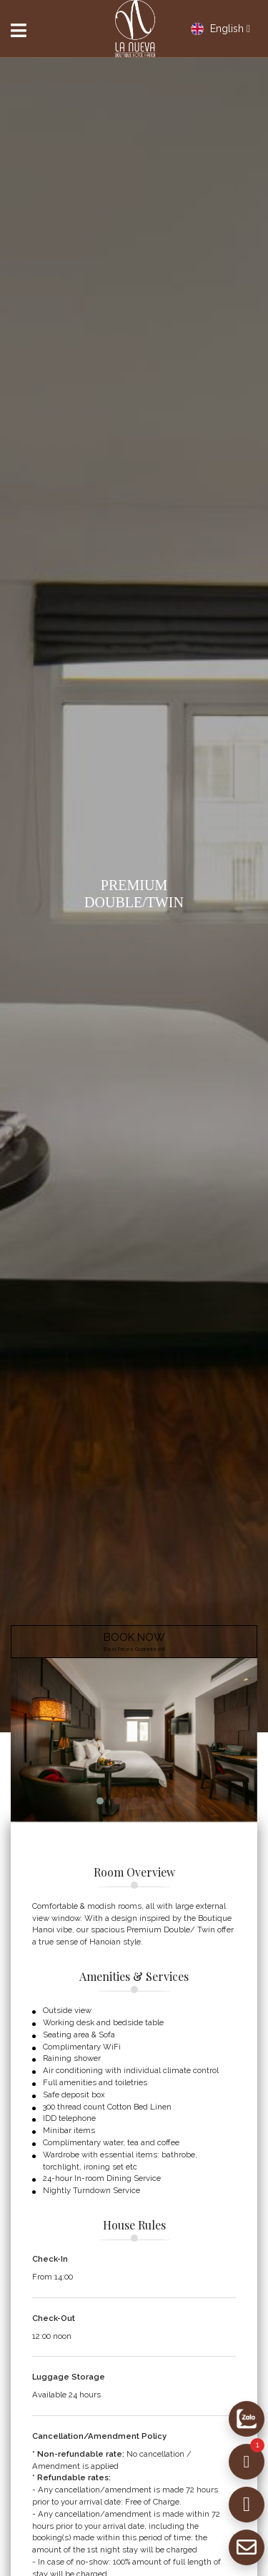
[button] (100, 1801)
